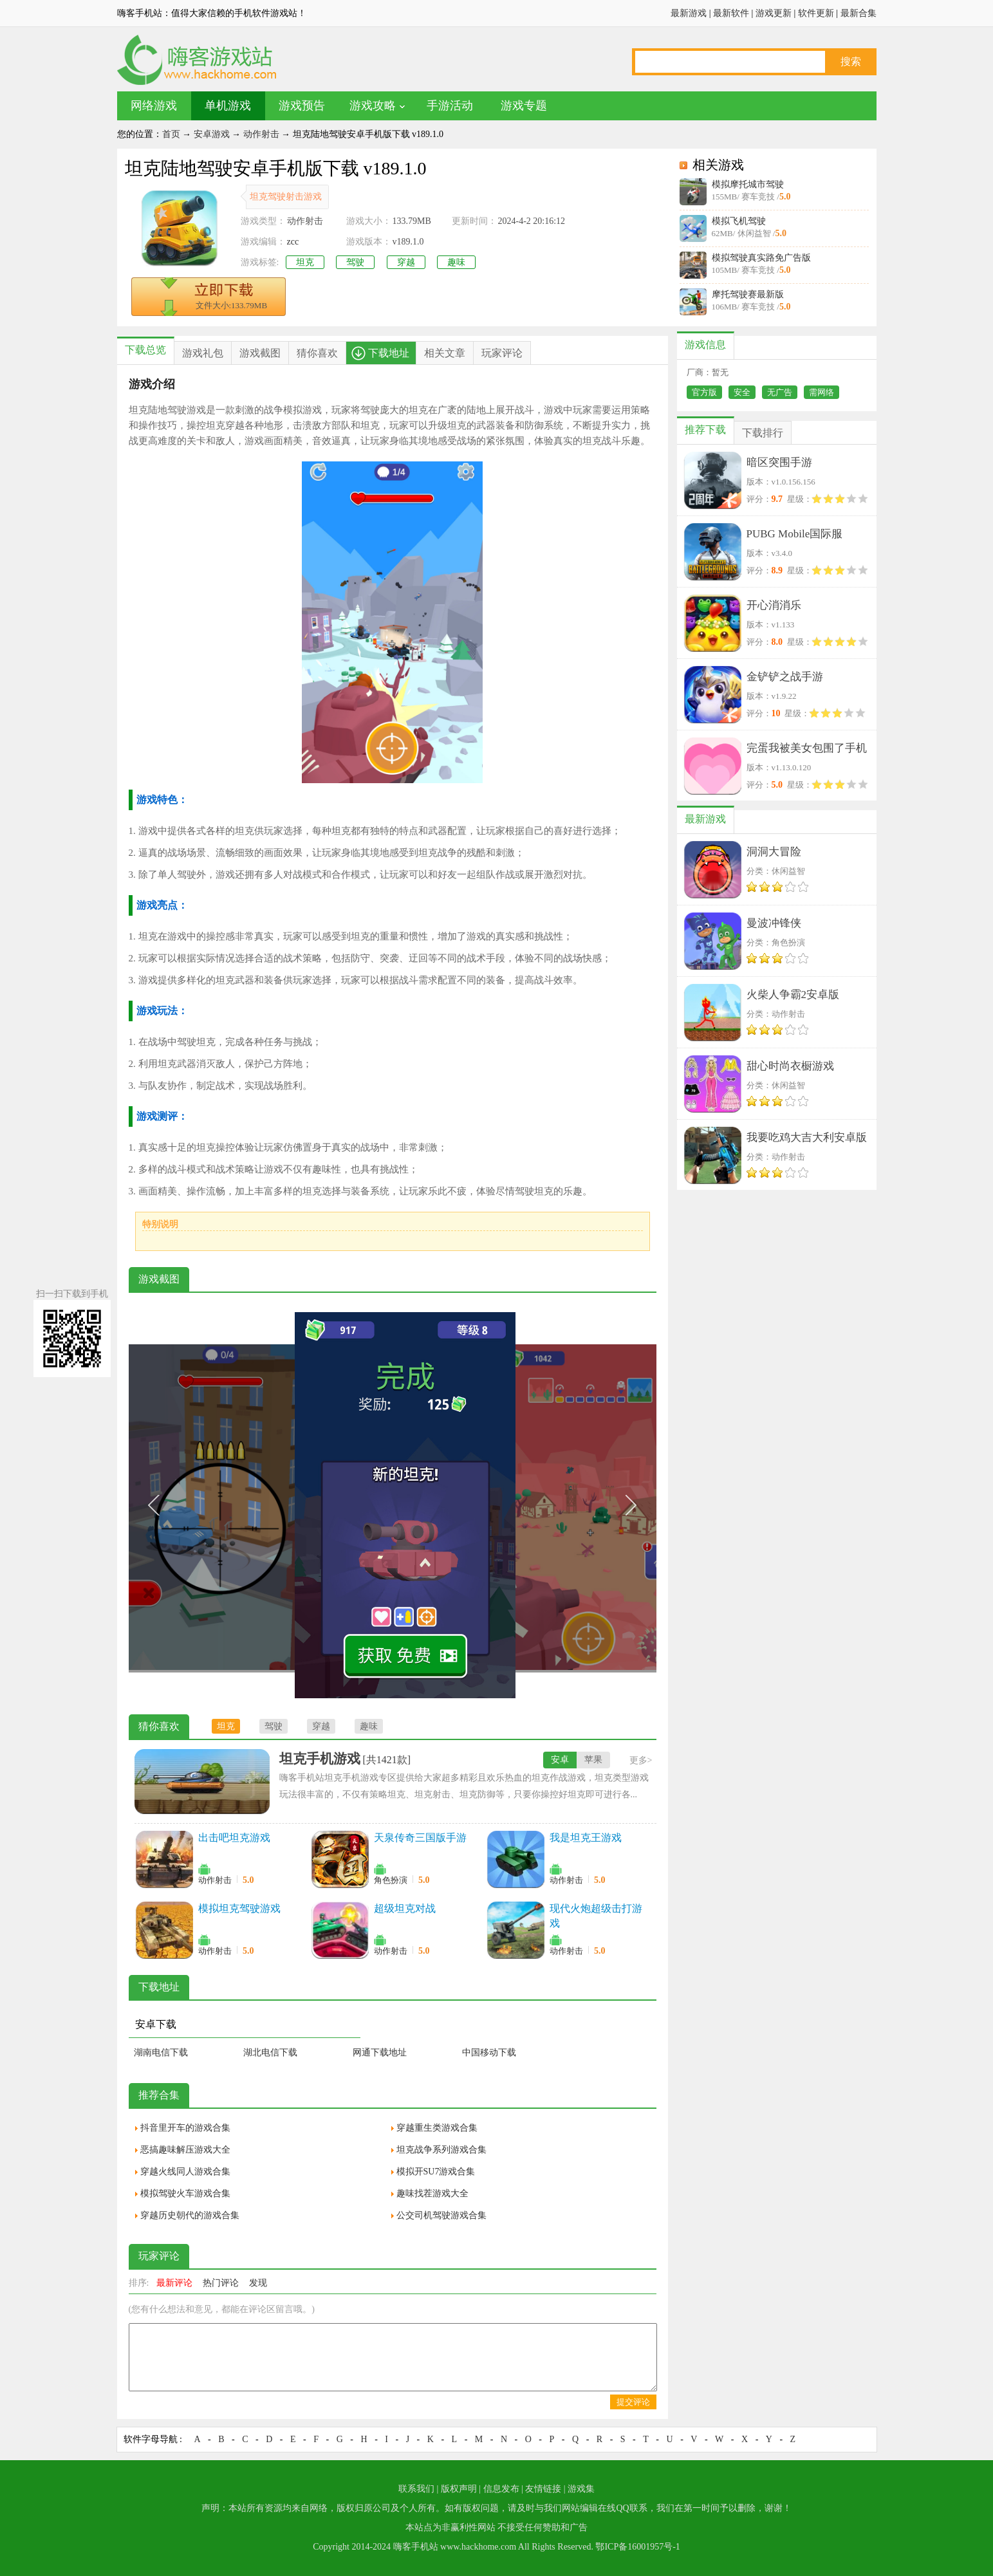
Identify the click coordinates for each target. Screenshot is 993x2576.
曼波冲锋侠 (774, 923)
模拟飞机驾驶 (739, 221)
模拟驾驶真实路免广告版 (761, 258)
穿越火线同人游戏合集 (185, 2171)
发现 (258, 2283)
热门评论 (221, 2283)
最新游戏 (689, 13)
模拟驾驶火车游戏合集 (185, 2193)
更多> (641, 1760)
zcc (293, 241)
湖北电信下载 (270, 2052)
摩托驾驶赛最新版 (748, 294)
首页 (171, 134)
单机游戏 (228, 105)
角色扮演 (390, 1880)
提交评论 (633, 2402)
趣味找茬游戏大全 (432, 2193)
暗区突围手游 (779, 462)
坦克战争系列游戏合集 (441, 2149)
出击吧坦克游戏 (234, 1837)
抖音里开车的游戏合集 (185, 2128)
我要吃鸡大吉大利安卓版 (807, 1137)
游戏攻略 (372, 105)
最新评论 (174, 2283)
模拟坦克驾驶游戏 (239, 1908)
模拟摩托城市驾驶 (748, 184)
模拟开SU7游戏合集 (436, 2171)
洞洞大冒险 (774, 852)
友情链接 (543, 2489)
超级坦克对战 (405, 1908)
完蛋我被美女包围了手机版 (807, 750)
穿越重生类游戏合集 (437, 2128)
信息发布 (501, 2489)
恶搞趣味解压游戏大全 (185, 2149)
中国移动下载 (489, 2052)
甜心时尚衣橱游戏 (790, 1066)
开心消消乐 (774, 605)
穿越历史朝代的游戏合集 (189, 2215)
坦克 (305, 262)
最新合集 (858, 13)
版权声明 (459, 2489)
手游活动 (450, 105)
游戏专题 (524, 105)
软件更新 (816, 13)
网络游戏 (154, 105)
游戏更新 (774, 13)
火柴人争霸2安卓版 (793, 994)
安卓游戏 (212, 134)
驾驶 (355, 262)
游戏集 (581, 2489)
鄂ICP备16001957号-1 (637, 2547)
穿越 (406, 262)
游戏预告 (302, 105)
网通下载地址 (380, 2052)
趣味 (456, 262)
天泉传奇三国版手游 (420, 1837)
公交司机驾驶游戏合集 (441, 2215)
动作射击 (261, 134)
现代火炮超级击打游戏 (596, 1916)
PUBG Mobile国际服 (795, 534)
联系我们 (416, 2489)
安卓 (560, 1760)
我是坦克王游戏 (586, 1837)
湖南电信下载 (161, 2052)
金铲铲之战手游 (785, 677)
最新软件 (731, 13)
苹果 (593, 1760)
